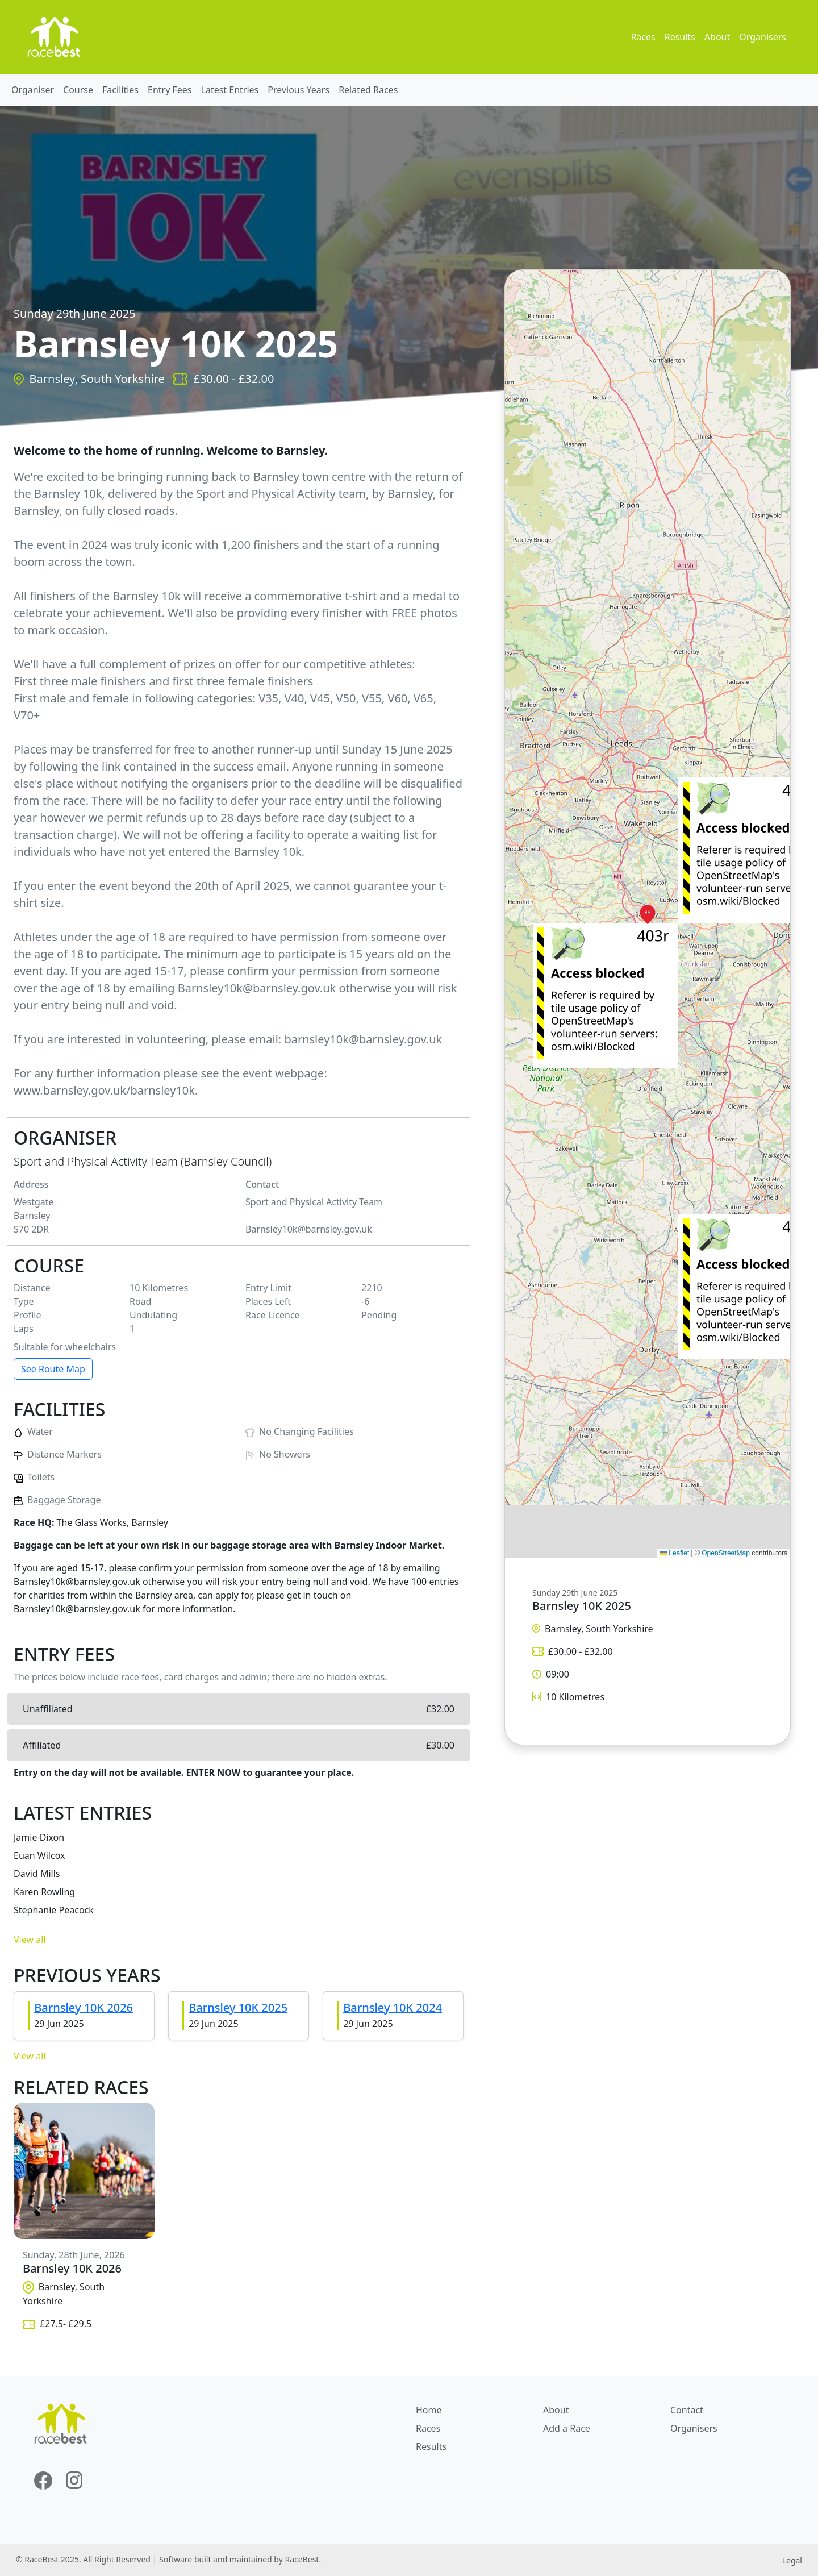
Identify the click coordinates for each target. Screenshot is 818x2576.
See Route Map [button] (53, 1369)
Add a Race (566, 2428)
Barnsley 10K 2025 (238, 2007)
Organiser (32, 90)
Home (429, 2410)
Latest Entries (230, 90)
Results (680, 37)
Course (78, 90)
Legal (792, 2560)
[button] (647, 914)
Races (643, 37)
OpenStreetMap (726, 1553)
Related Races (368, 90)
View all (29, 1939)
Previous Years (298, 90)
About (717, 37)
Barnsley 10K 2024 (392, 2007)
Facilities (120, 90)
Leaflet (674, 1553)
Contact (686, 2410)
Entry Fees (170, 90)
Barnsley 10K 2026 (83, 2007)
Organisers (762, 37)
